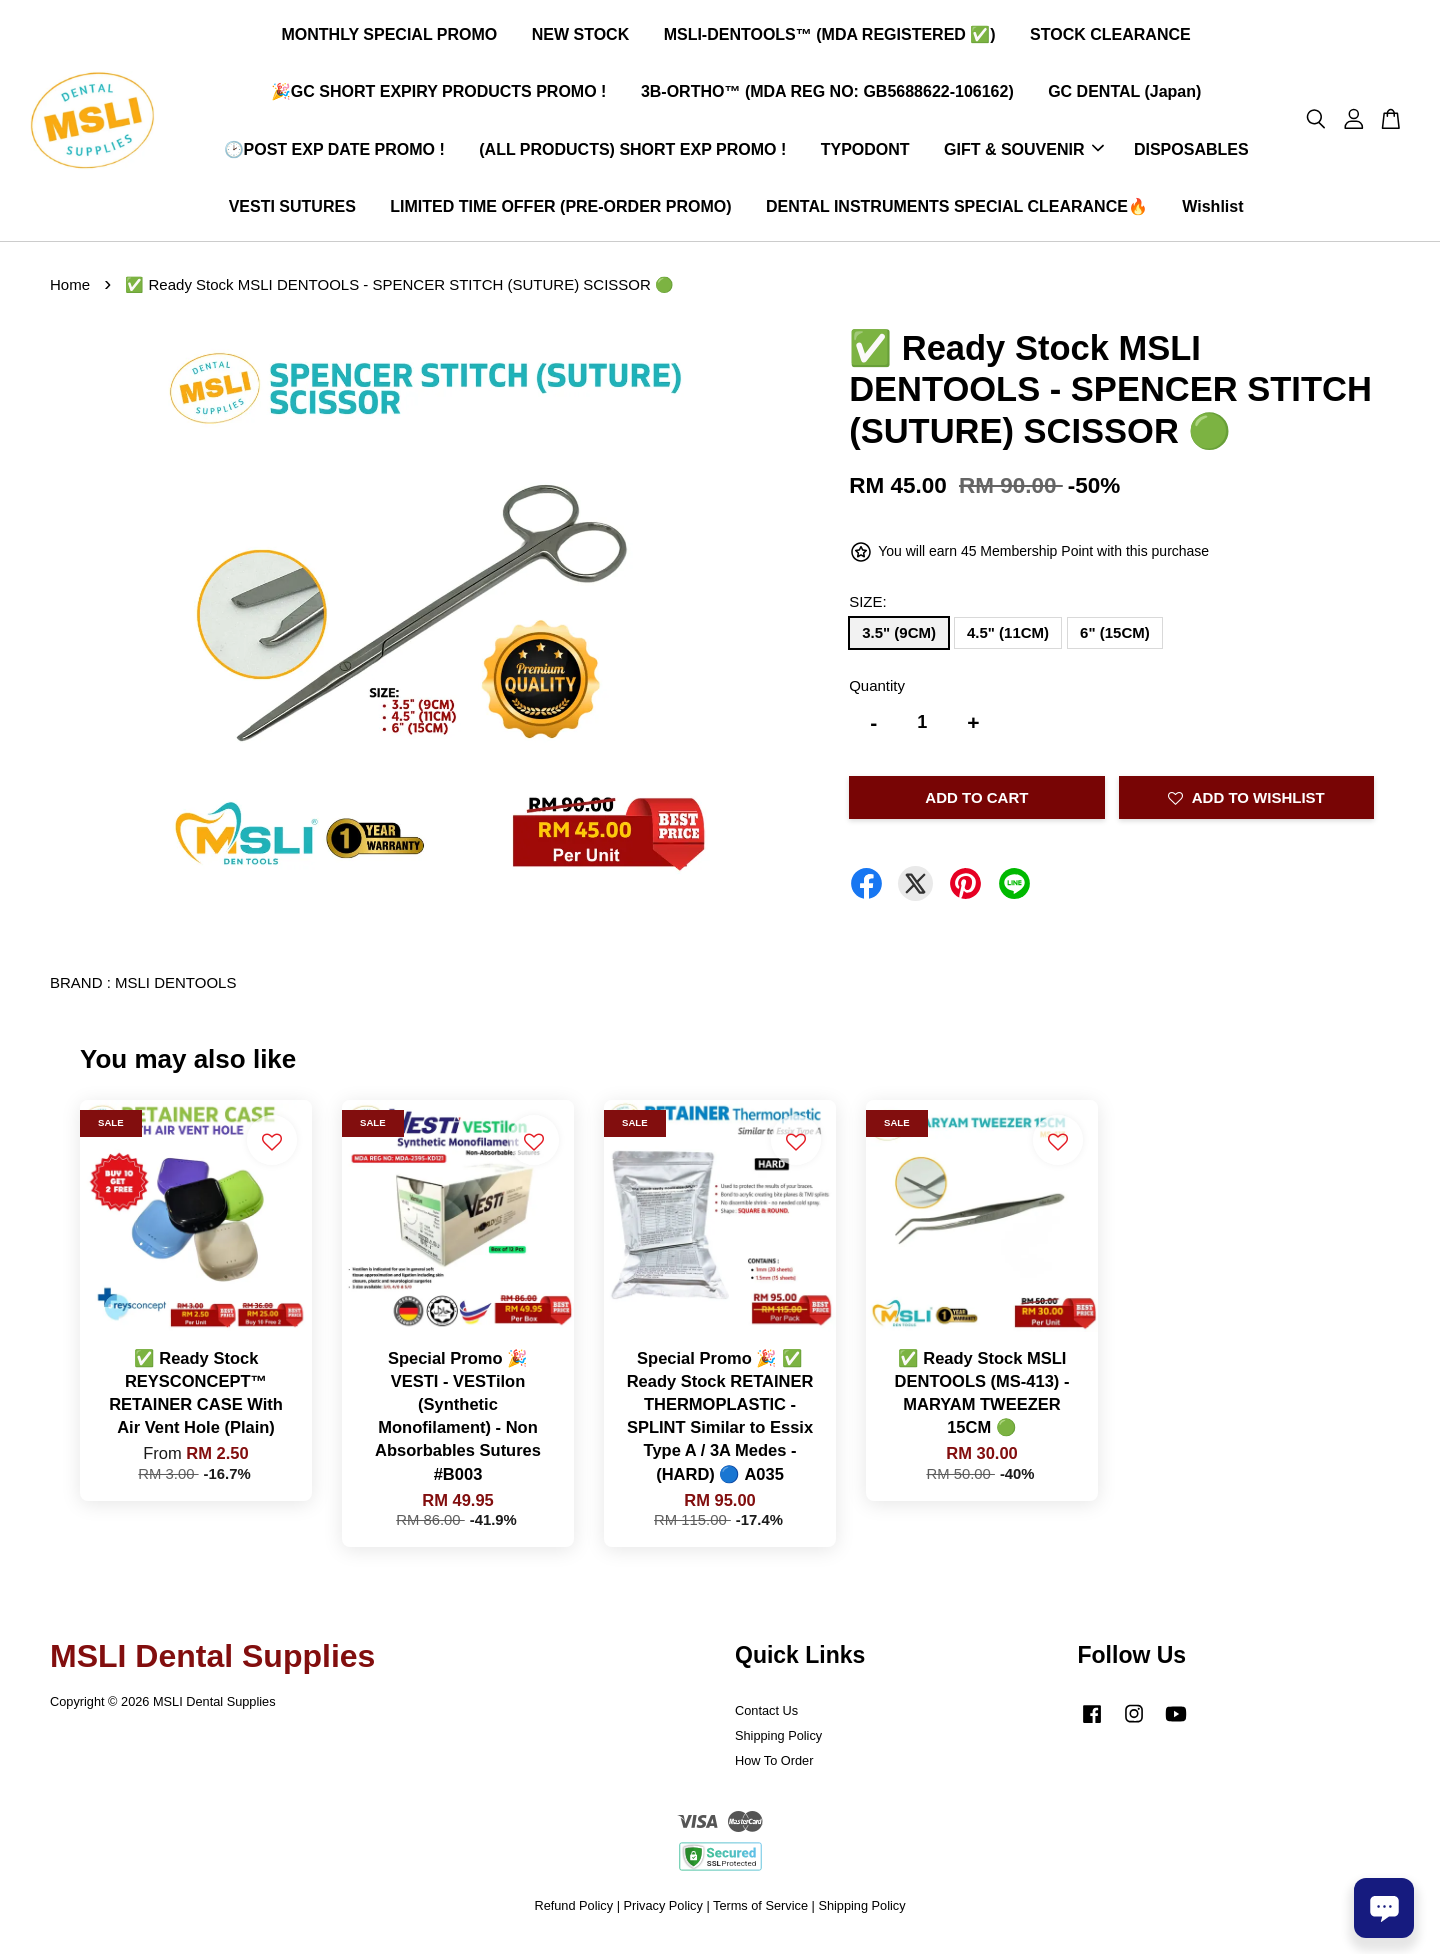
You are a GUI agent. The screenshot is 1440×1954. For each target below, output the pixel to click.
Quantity (877, 692)
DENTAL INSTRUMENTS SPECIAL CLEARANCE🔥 (957, 210)
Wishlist (1212, 210)
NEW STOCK (580, 38)
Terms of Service (760, 1912)
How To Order (774, 1767)
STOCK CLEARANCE (1110, 38)
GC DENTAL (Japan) (1124, 95)
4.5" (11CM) (1008, 639)
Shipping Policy (778, 1742)
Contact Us (766, 1718)
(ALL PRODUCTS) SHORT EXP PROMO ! (632, 152)
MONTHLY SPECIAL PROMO (390, 38)
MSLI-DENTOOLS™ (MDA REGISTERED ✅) (830, 38)
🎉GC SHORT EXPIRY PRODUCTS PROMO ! (439, 95)
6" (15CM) (1115, 639)
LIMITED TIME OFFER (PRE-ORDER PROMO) (560, 210)
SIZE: (868, 609)
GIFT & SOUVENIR (1024, 152)
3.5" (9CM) (899, 639)
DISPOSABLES (1191, 152)
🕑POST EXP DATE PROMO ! (334, 152)
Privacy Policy (663, 1912)
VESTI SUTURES (292, 210)
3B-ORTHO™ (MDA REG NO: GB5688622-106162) (827, 95)
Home (70, 292)
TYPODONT (865, 152)
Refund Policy (573, 1912)
